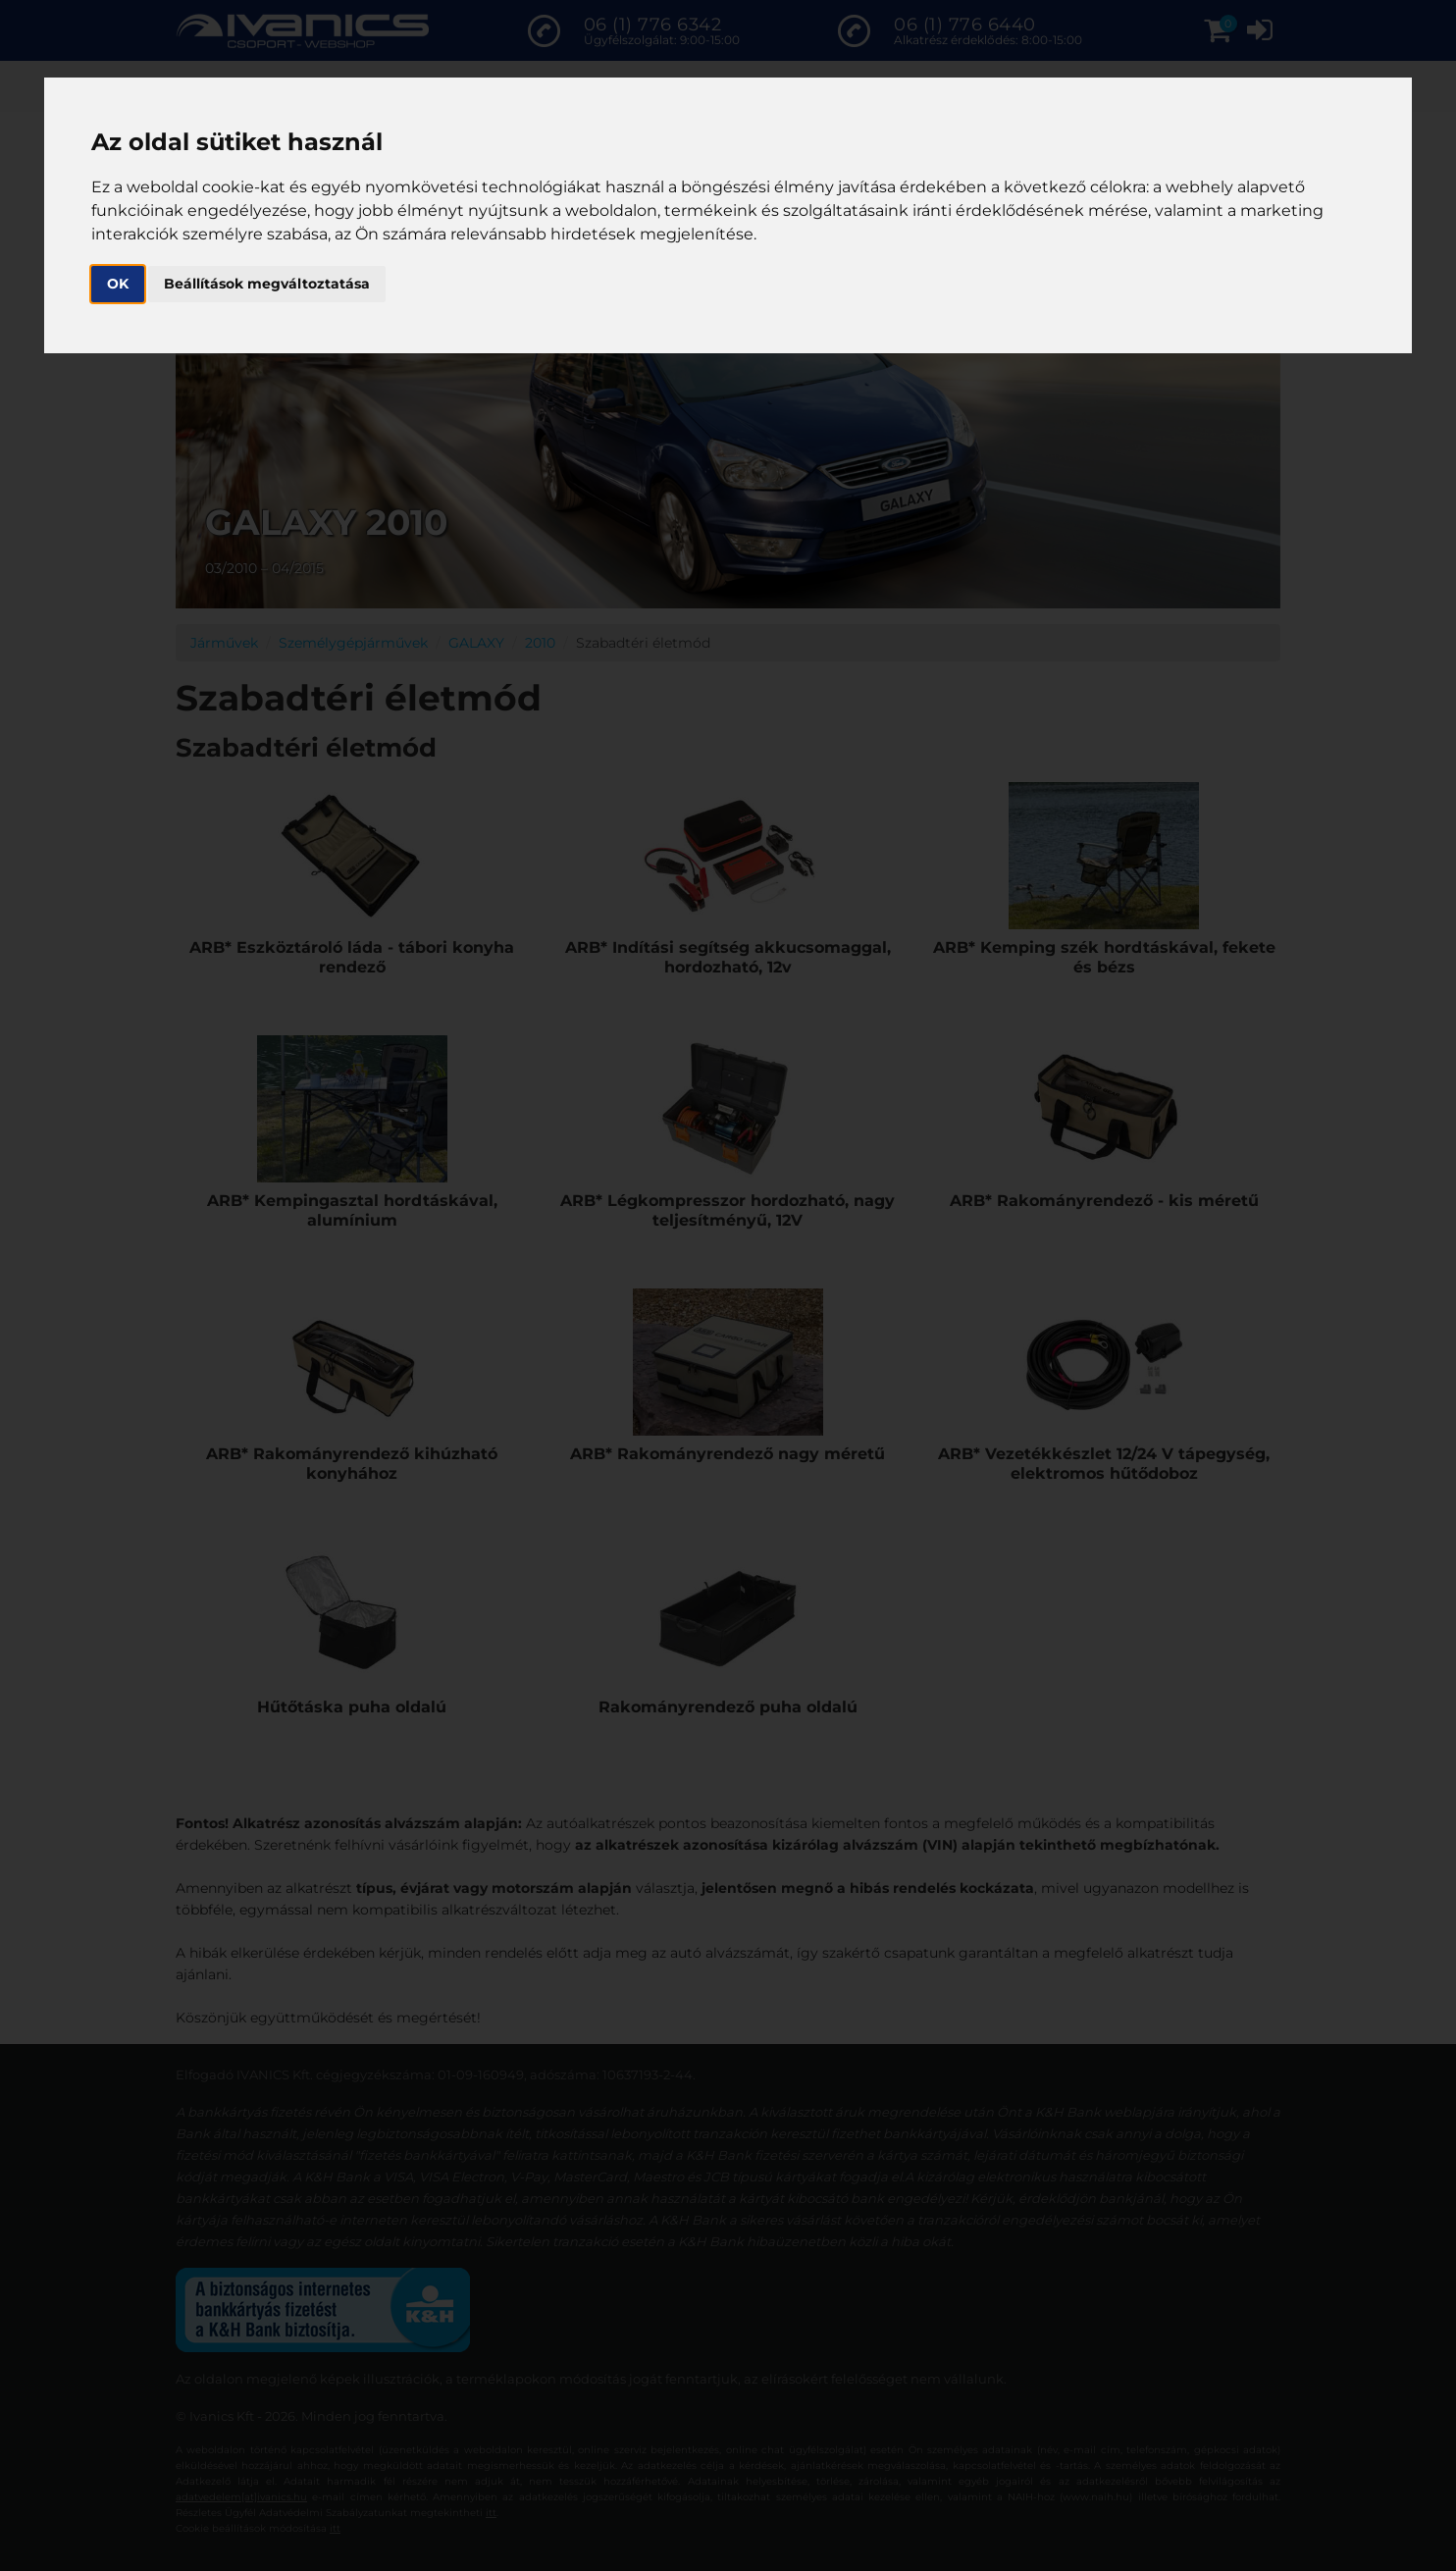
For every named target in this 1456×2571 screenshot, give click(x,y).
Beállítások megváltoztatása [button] (267, 283)
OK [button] (118, 283)
